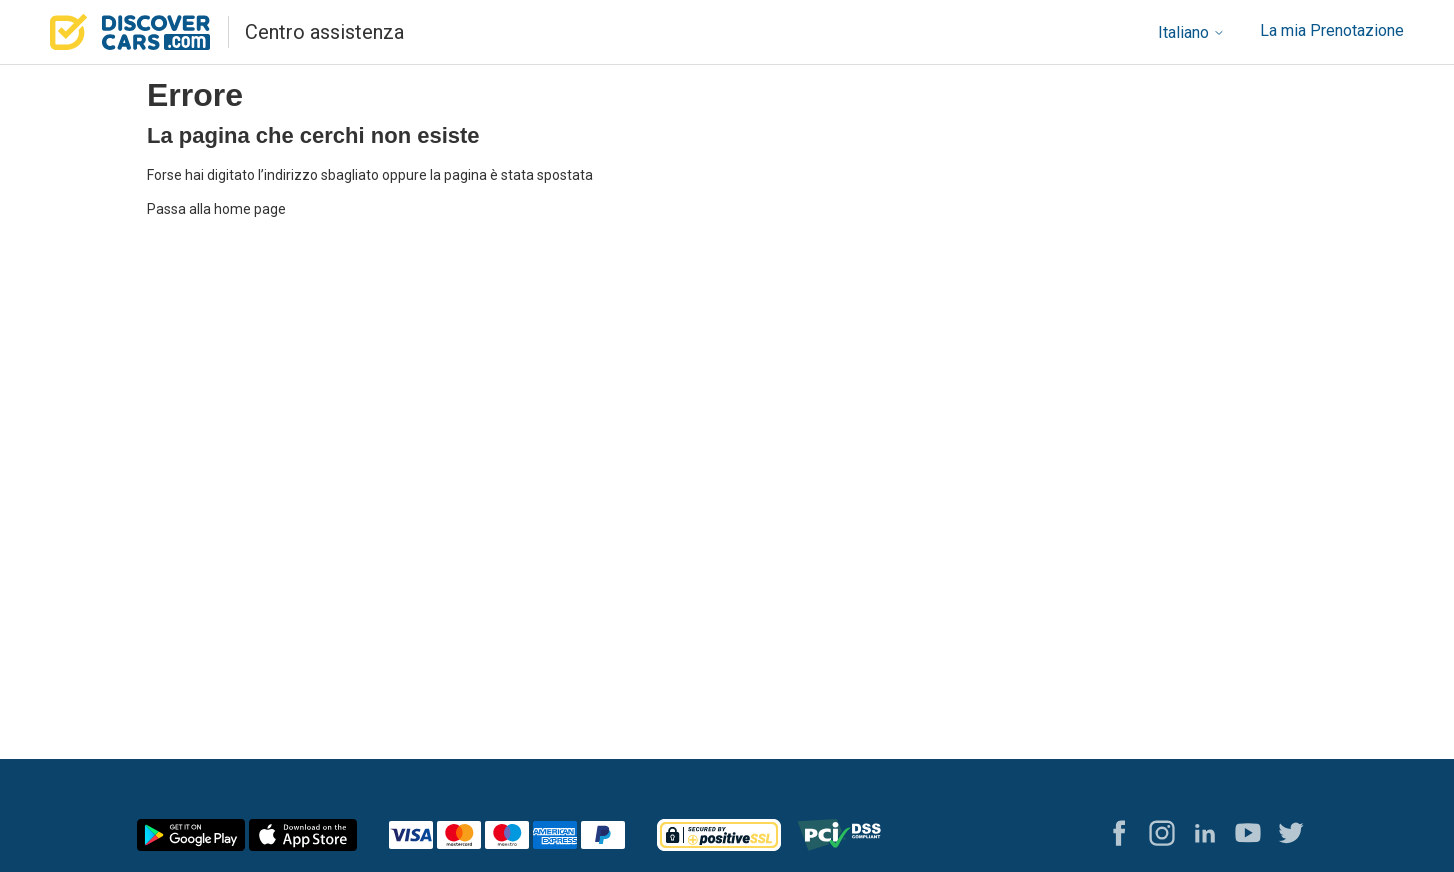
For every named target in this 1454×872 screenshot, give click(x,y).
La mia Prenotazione (1332, 30)
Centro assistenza (324, 32)
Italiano (1191, 32)
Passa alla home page (216, 209)
